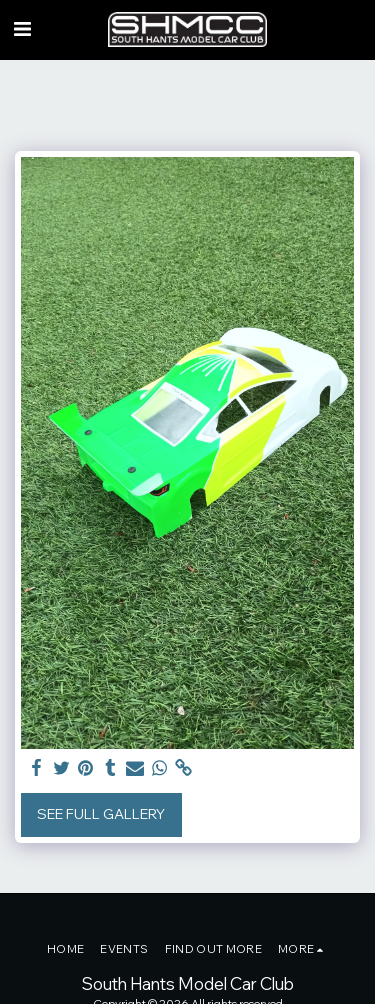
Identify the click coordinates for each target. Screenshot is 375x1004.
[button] (22, 28)
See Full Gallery (101, 814)
